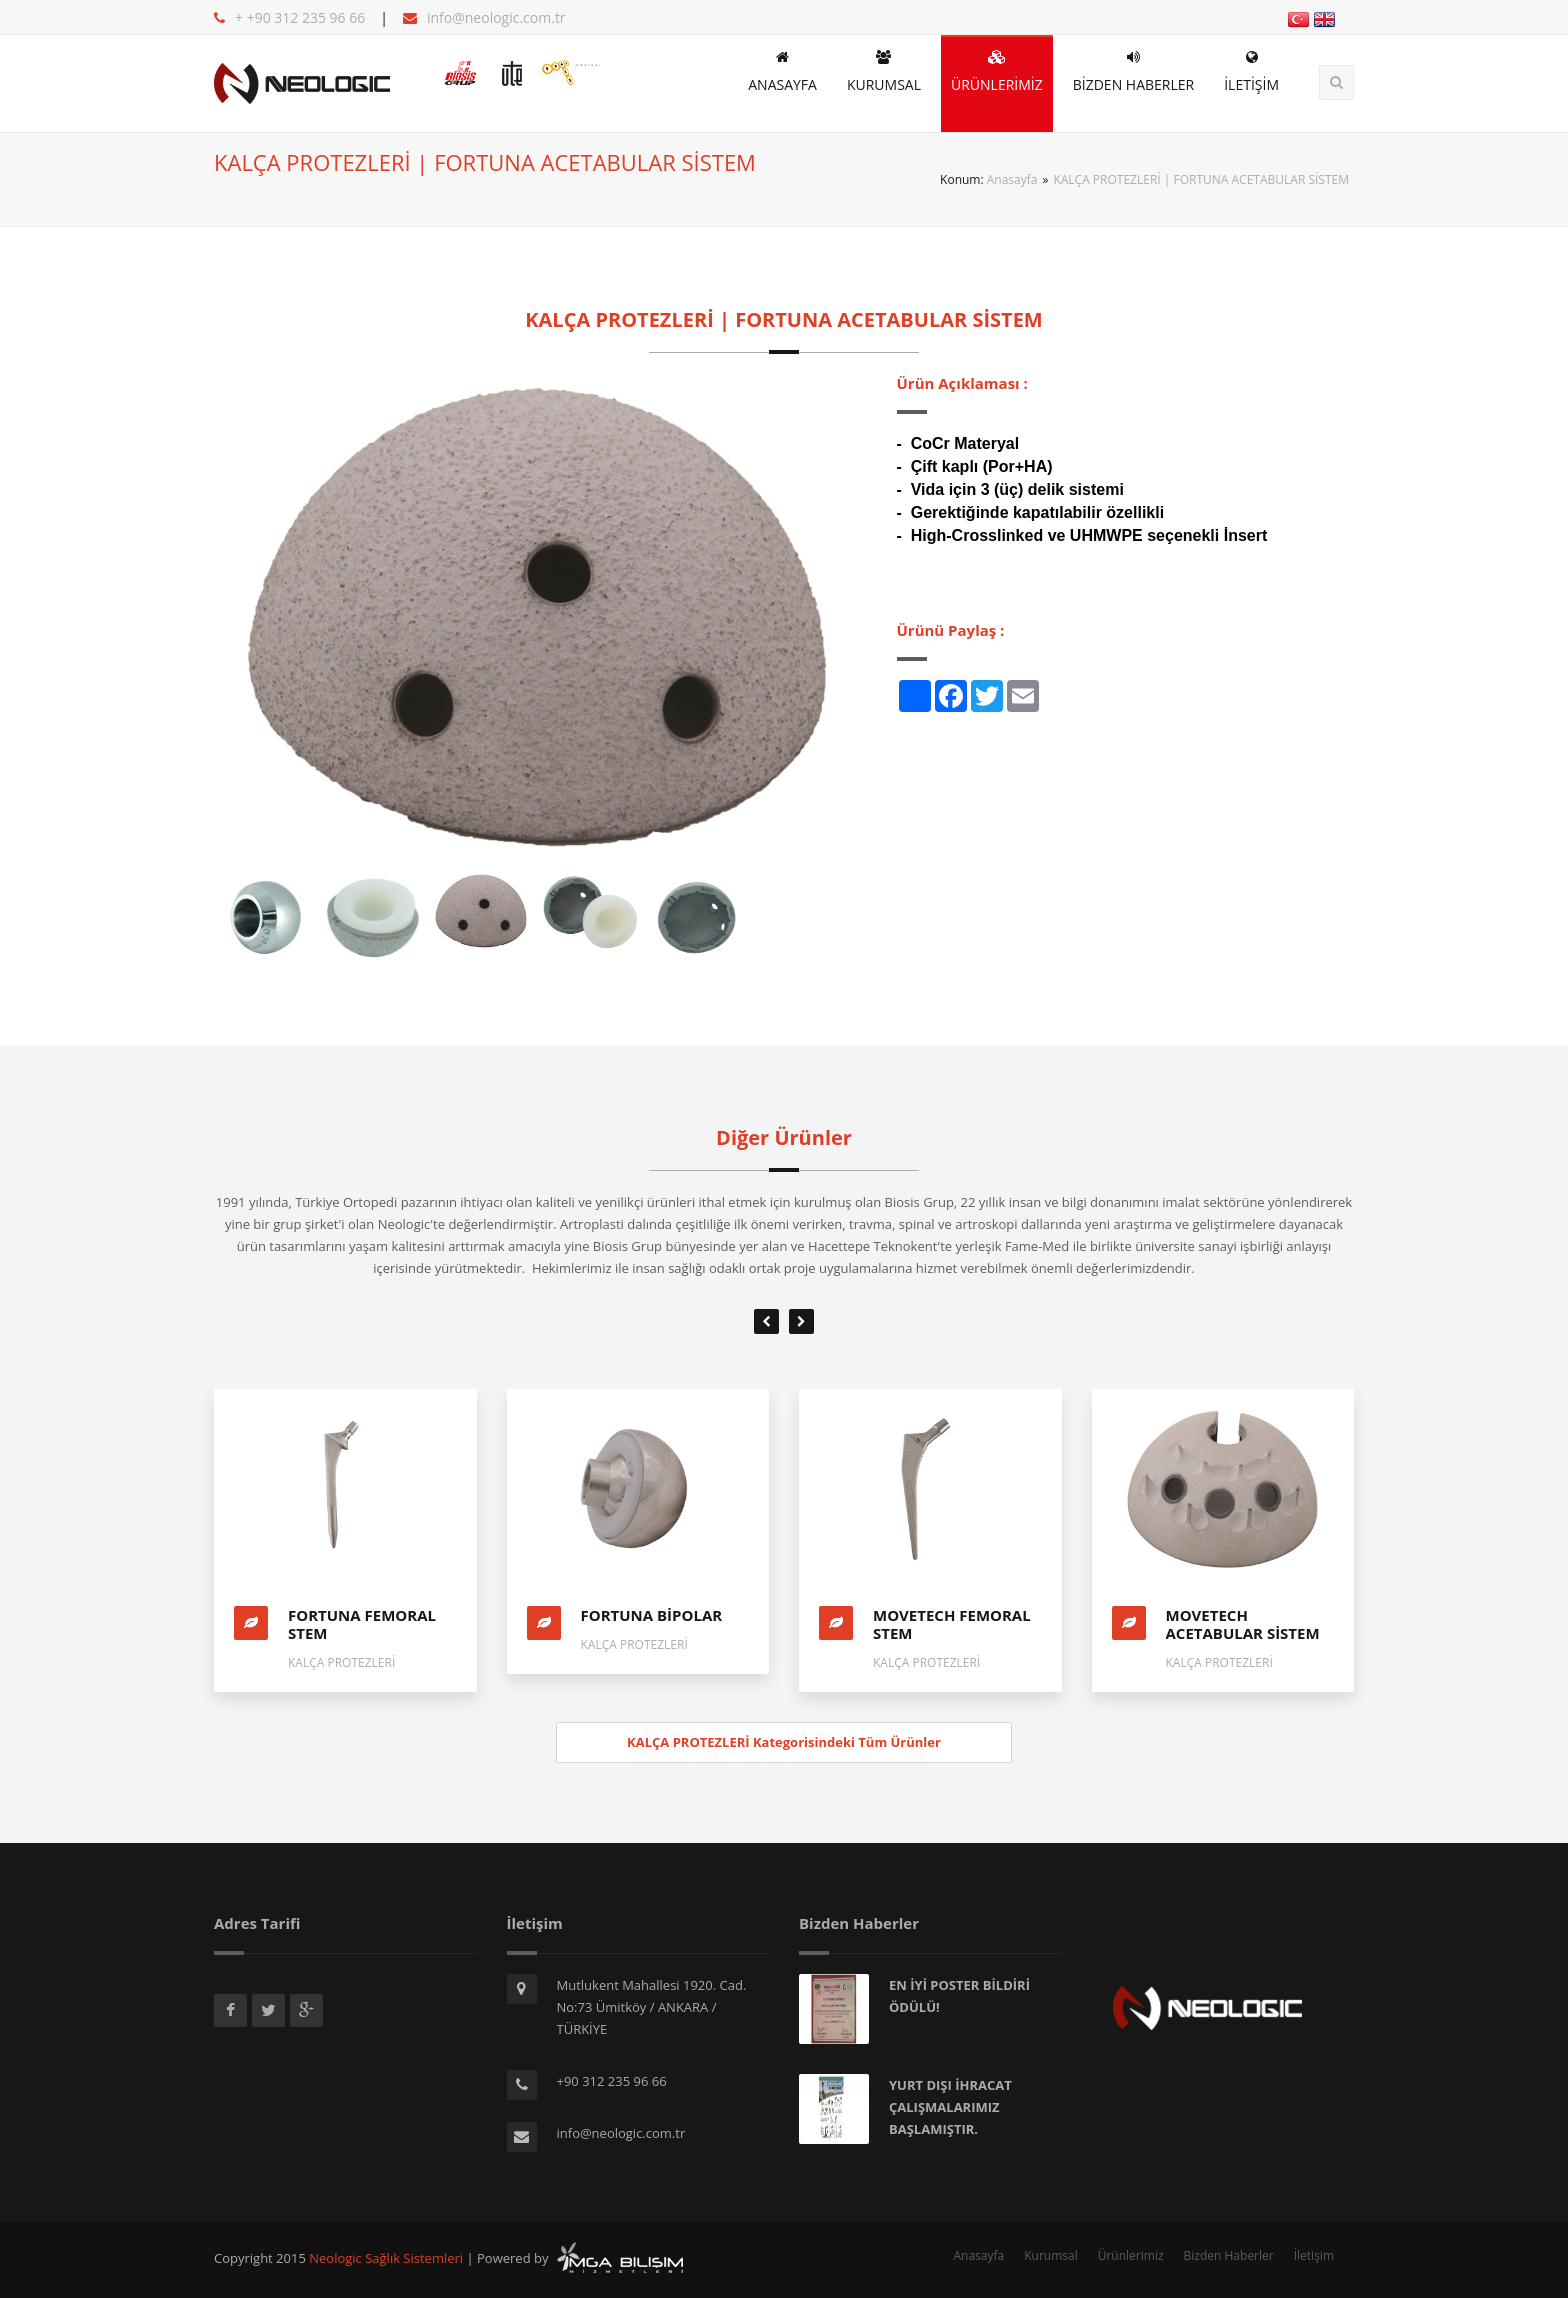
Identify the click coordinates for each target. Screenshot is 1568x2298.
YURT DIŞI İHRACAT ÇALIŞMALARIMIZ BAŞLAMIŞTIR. (950, 2107)
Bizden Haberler (1229, 2255)
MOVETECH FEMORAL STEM (952, 1624)
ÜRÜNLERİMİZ (997, 72)
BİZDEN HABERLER (1133, 72)
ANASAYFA (782, 72)
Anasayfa (1012, 179)
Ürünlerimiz (1131, 2255)
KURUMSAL (884, 72)
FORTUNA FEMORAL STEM (362, 1624)
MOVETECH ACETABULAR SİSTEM (1243, 1624)
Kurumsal (1051, 2255)
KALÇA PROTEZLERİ (341, 1662)
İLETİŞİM (1251, 72)
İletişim (1314, 2255)
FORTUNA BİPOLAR (652, 1615)
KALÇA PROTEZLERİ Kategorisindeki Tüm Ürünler (784, 1742)
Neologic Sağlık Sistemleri (386, 2258)
